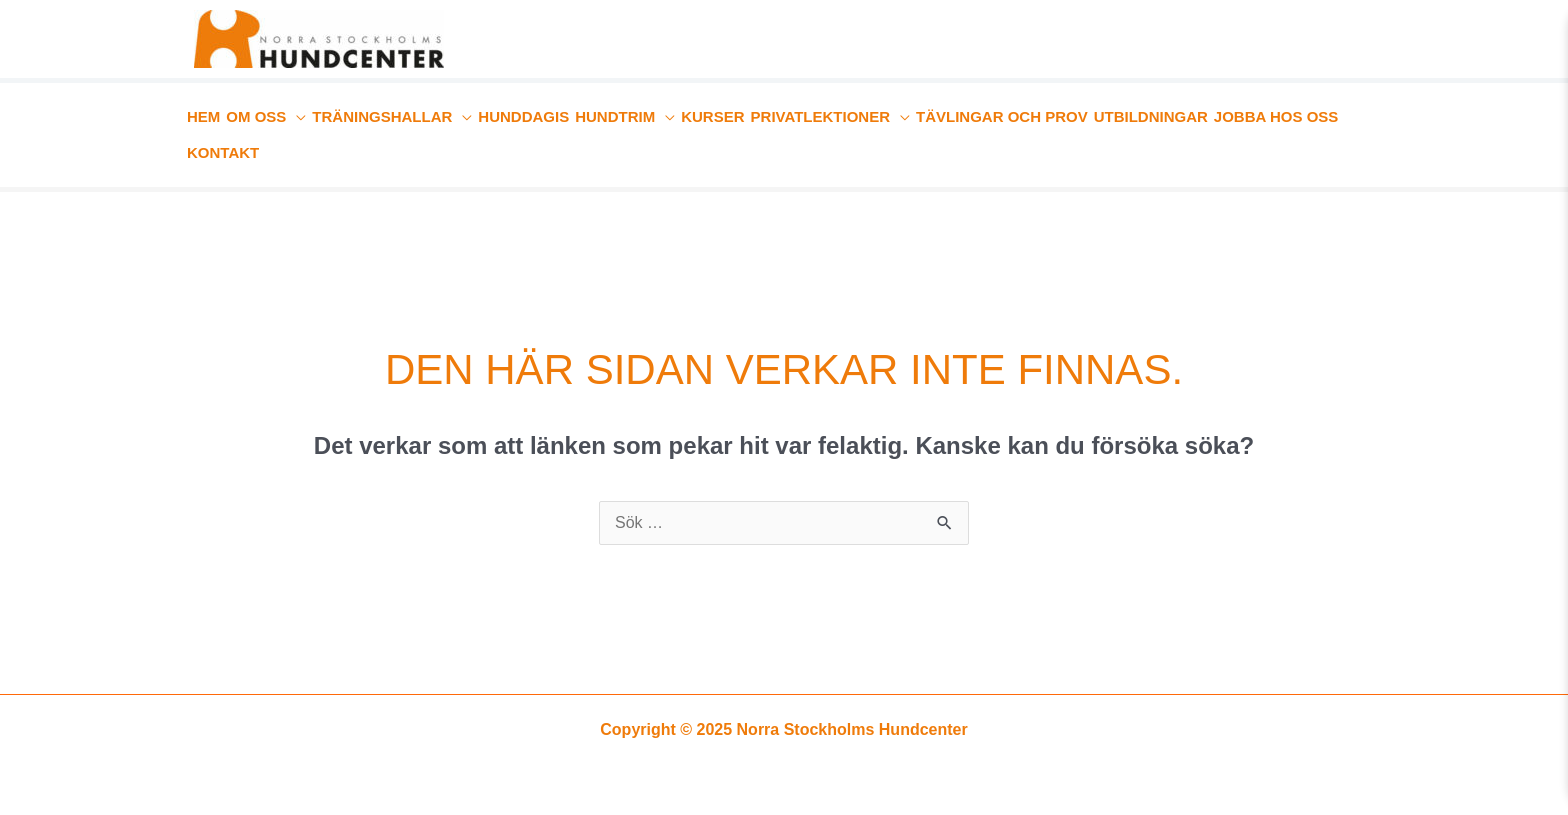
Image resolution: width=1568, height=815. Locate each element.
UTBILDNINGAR (1151, 116)
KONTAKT (223, 152)
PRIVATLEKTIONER (820, 116)
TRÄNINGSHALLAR (382, 116)
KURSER (712, 116)
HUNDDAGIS (523, 116)
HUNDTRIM (615, 116)
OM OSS (256, 116)
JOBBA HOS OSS (1276, 116)
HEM (203, 116)
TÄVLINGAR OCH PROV (1002, 116)
